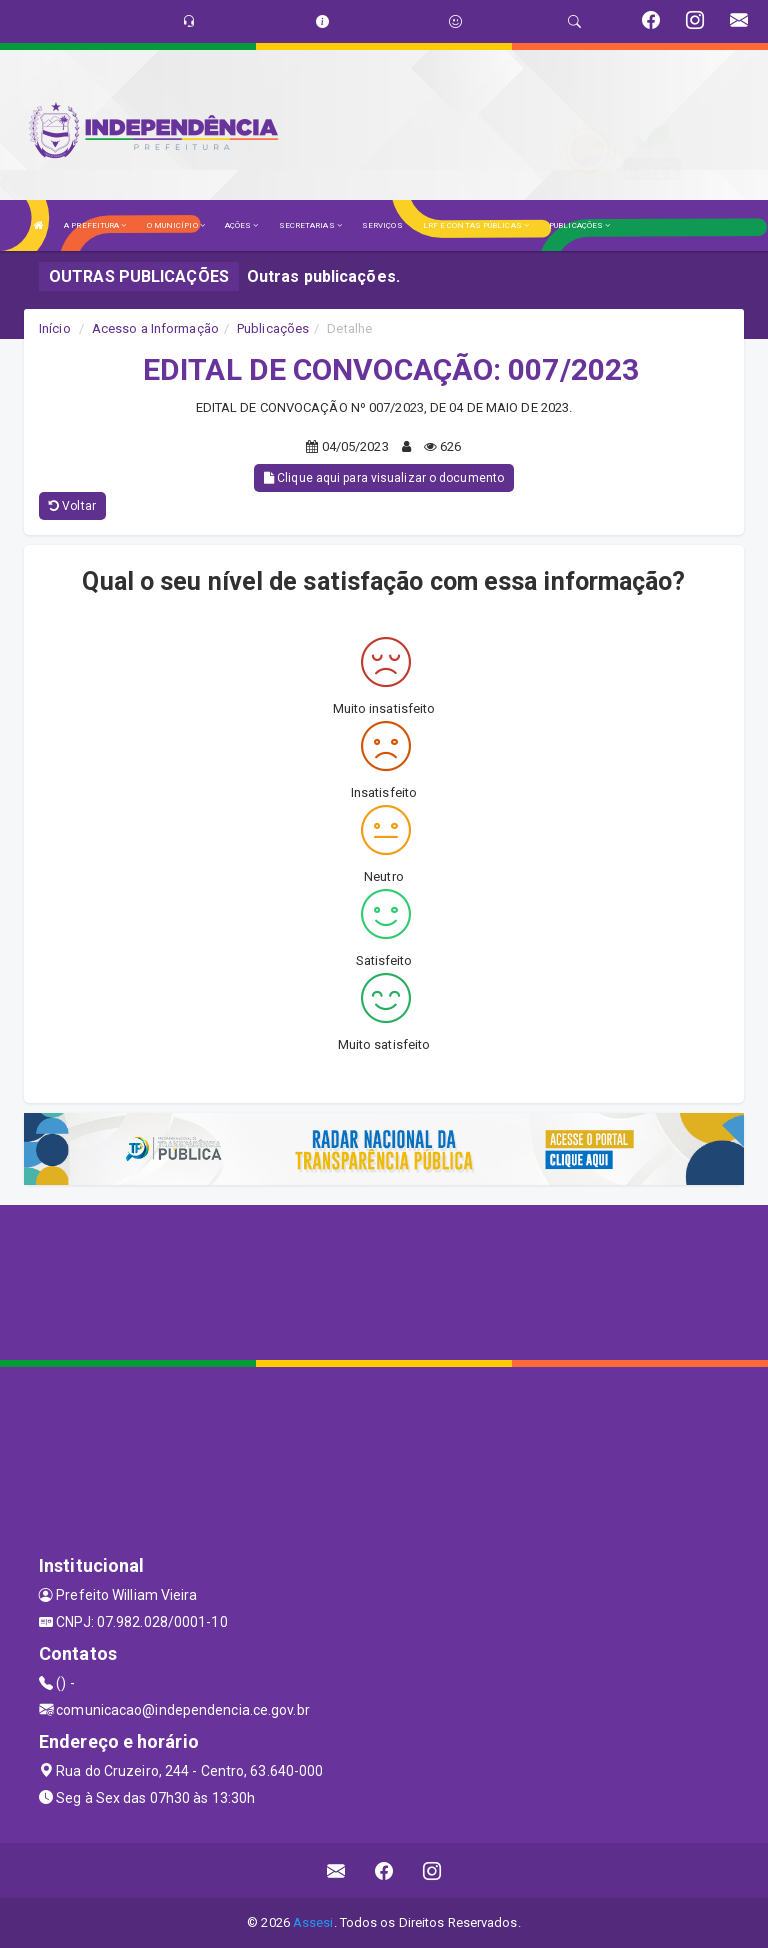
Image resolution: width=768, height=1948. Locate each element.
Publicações (273, 328)
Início (55, 328)
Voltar (72, 506)
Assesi (313, 1922)
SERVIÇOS (382, 225)
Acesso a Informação (155, 328)
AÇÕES (242, 225)
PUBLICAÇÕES (579, 225)
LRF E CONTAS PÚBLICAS (476, 225)
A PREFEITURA (95, 225)
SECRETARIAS (310, 225)
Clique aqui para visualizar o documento (384, 478)
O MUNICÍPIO (176, 225)
